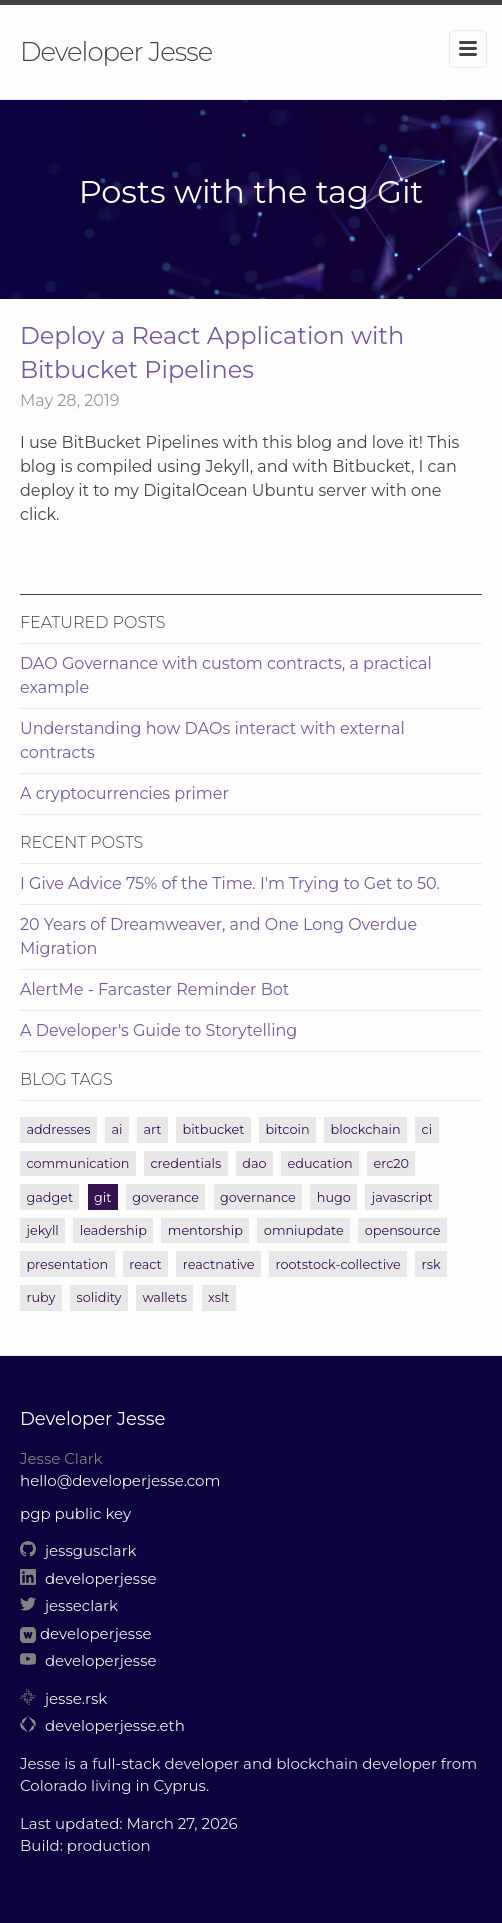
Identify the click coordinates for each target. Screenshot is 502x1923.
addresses (58, 1129)
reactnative (219, 1264)
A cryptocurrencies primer (124, 793)
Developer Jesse (116, 52)
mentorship (205, 1230)
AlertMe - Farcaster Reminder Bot (154, 989)
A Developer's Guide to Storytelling (158, 1030)
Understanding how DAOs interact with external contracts (212, 740)
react (145, 1264)
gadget (49, 1197)
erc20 (392, 1163)
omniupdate (304, 1230)
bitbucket (214, 1129)
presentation (67, 1264)
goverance (165, 1197)
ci (427, 1129)
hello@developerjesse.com (120, 1480)
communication (77, 1163)
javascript (402, 1197)
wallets (164, 1297)
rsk (431, 1264)
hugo (334, 1197)
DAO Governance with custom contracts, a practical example (226, 675)
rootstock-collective (338, 1264)
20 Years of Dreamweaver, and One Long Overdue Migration (218, 936)
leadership (113, 1230)
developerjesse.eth (102, 1725)
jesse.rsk (63, 1698)
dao (254, 1163)
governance (258, 1197)
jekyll (42, 1230)
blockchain (366, 1129)
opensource (403, 1230)
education (319, 1163)
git (102, 1197)
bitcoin (287, 1129)
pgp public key (75, 1513)
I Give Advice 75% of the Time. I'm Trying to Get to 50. (230, 883)
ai (116, 1129)
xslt (218, 1297)
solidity (99, 1297)
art (152, 1129)
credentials (185, 1163)
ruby (40, 1297)
